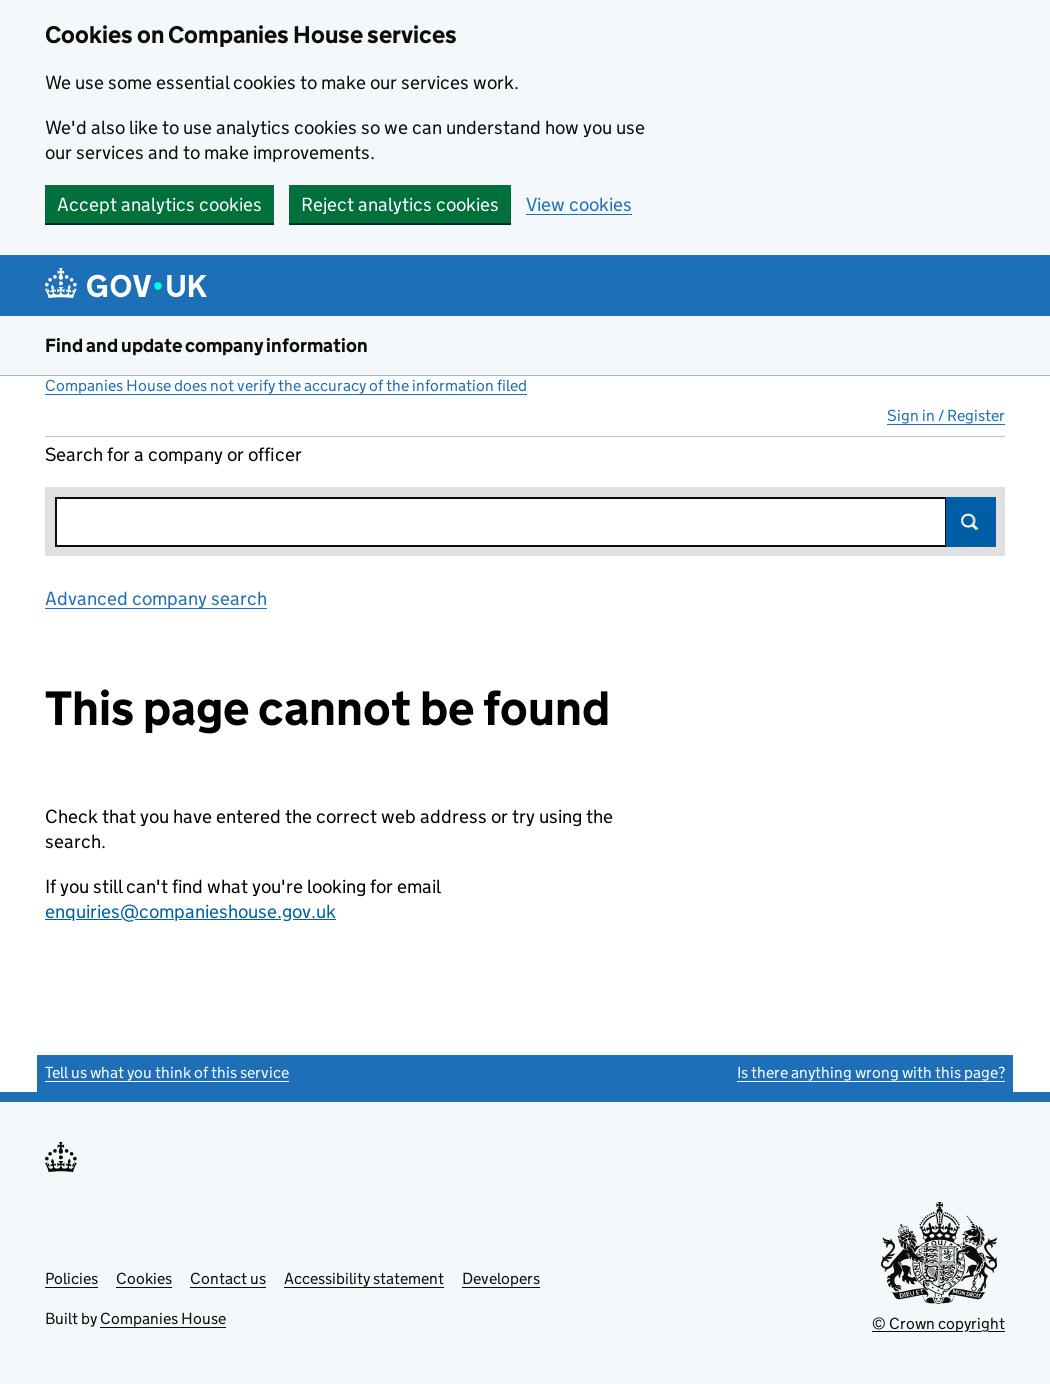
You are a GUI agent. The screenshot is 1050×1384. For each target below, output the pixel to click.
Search (971, 522)
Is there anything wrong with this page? (871, 1072)
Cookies (144, 1278)
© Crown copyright (938, 1323)
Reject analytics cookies (400, 204)
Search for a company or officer (173, 454)
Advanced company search (156, 598)
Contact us (228, 1278)
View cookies (579, 204)
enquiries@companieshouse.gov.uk (190, 911)
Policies (71, 1278)
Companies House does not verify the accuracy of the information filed (286, 385)
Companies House (163, 1318)
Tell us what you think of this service (167, 1072)
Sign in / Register (946, 415)
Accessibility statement (364, 1278)
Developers (501, 1278)
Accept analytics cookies (159, 204)
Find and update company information (206, 345)
